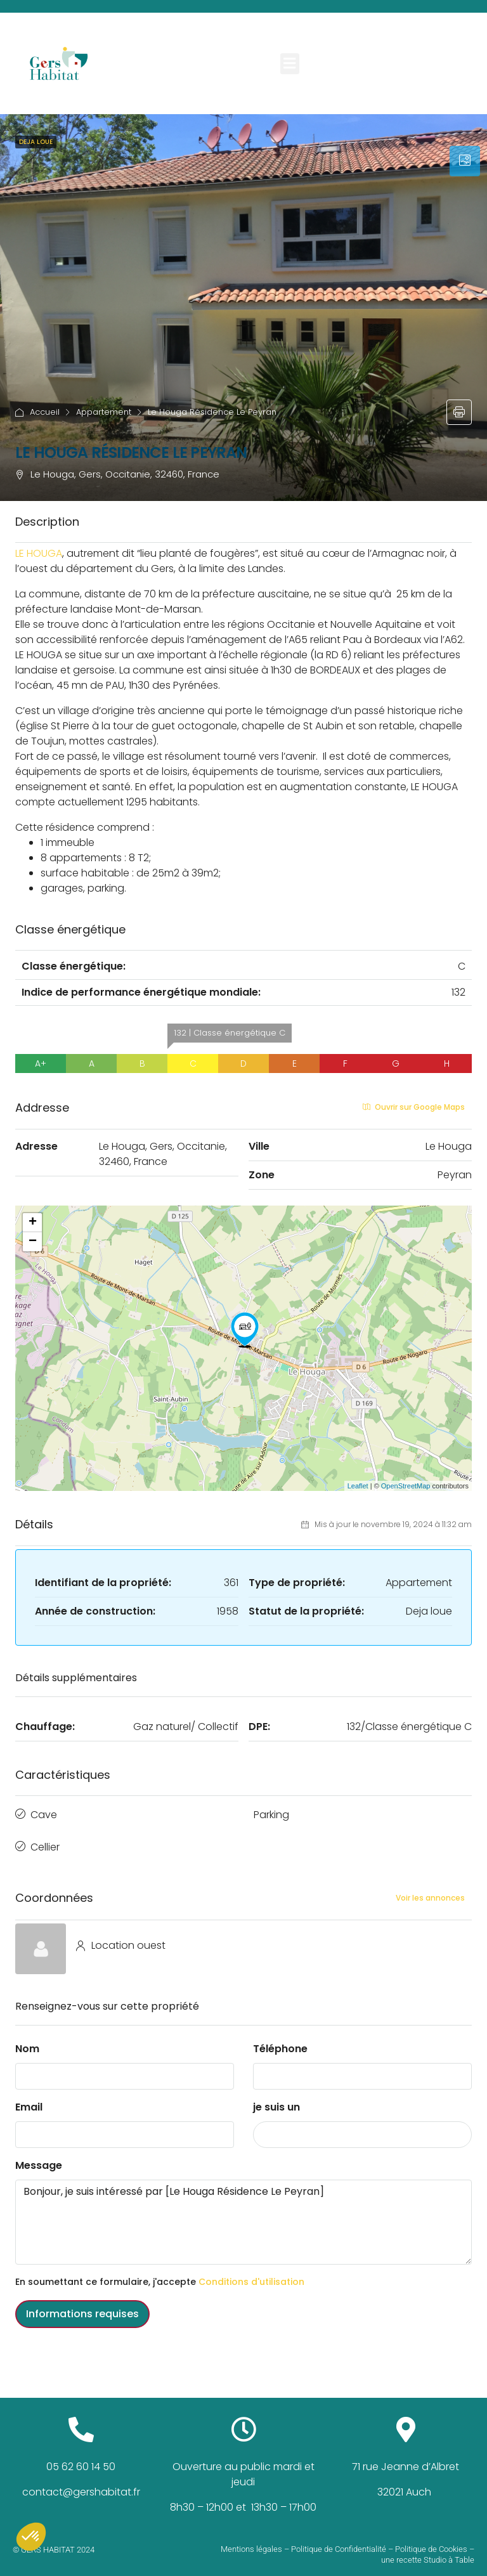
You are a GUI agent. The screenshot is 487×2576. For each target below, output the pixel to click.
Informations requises (82, 2305)
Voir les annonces (430, 1888)
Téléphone (280, 2040)
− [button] (33, 1241)
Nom (27, 2040)
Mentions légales (251, 2541)
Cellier (45, 1840)
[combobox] (362, 2126)
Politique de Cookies (431, 2541)
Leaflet (357, 1486)
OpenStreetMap (406, 1486)
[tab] (465, 161)
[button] (289, 63)
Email (28, 2098)
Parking (271, 1812)
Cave (43, 1812)
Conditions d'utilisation (251, 2273)
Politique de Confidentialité (338, 2541)
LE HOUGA (38, 553)
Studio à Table (449, 2551)
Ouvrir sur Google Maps (414, 1107)
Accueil (45, 412)
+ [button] (33, 1222)
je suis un (276, 2098)
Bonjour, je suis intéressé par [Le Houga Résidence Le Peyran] (243, 2213)
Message (38, 2157)
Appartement (103, 412)
